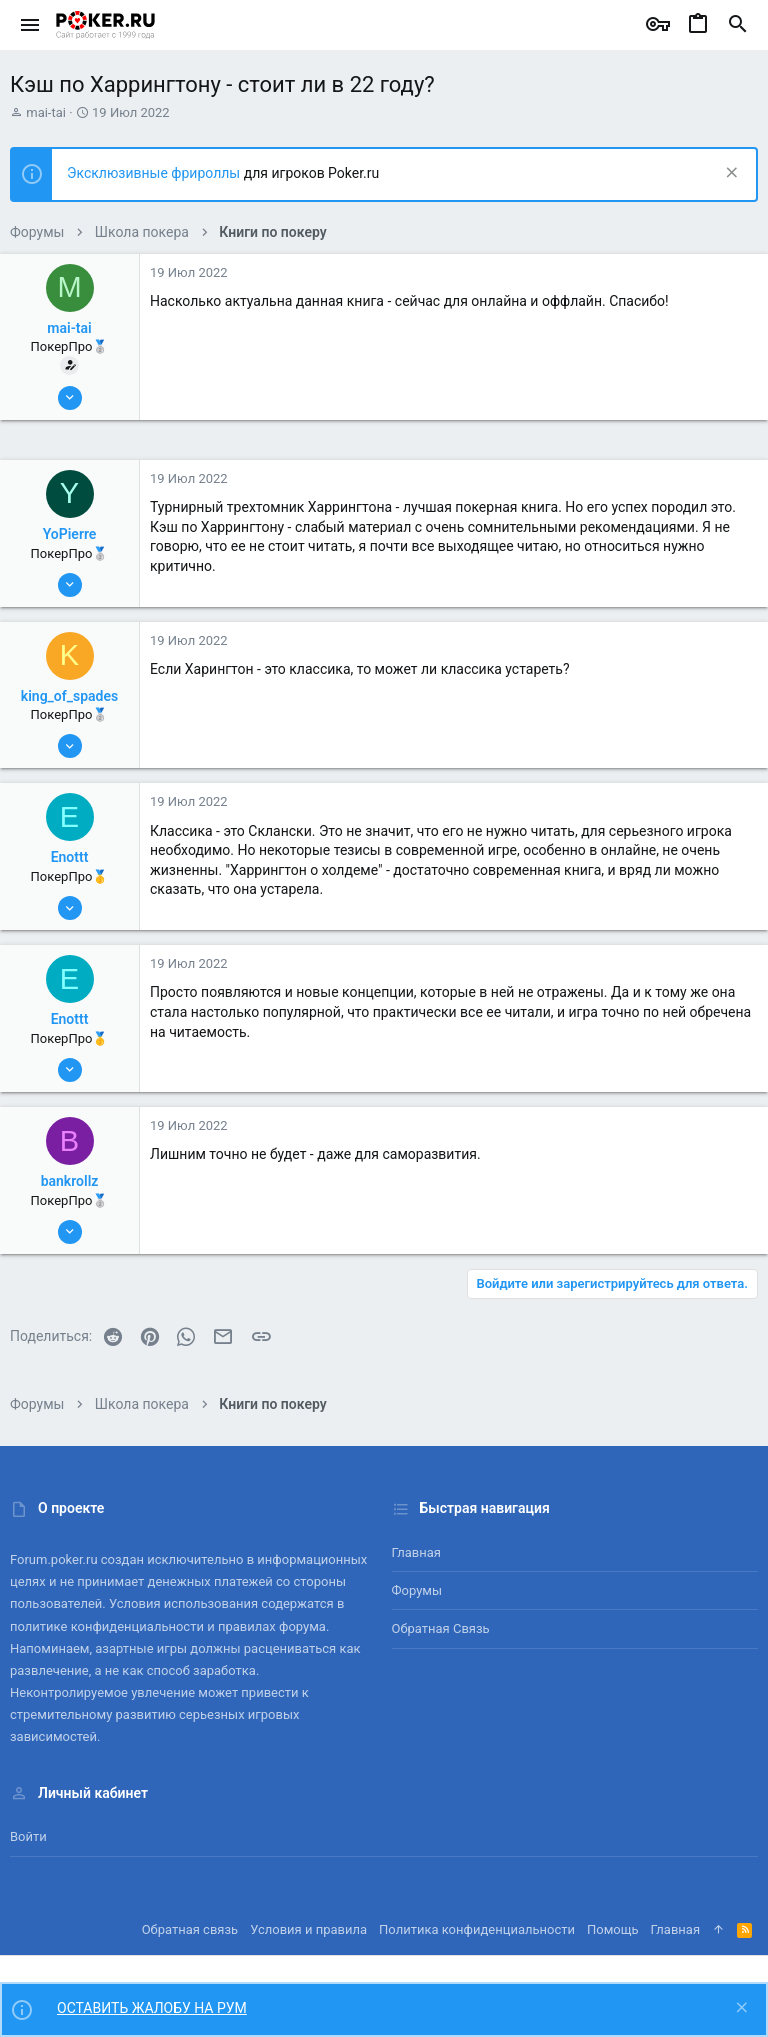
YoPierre (70, 534)
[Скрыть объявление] (729, 174)
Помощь (613, 1929)
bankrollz (70, 1181)
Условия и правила (308, 1929)
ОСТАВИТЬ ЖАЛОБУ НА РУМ (152, 2008)
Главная (416, 1552)
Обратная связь (441, 1628)
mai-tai (46, 112)
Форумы (417, 1590)
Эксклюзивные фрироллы (155, 173)
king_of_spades (69, 696)
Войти (28, 1836)
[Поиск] (738, 25)
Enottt (70, 857)
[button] (30, 25)
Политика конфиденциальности (477, 1929)
